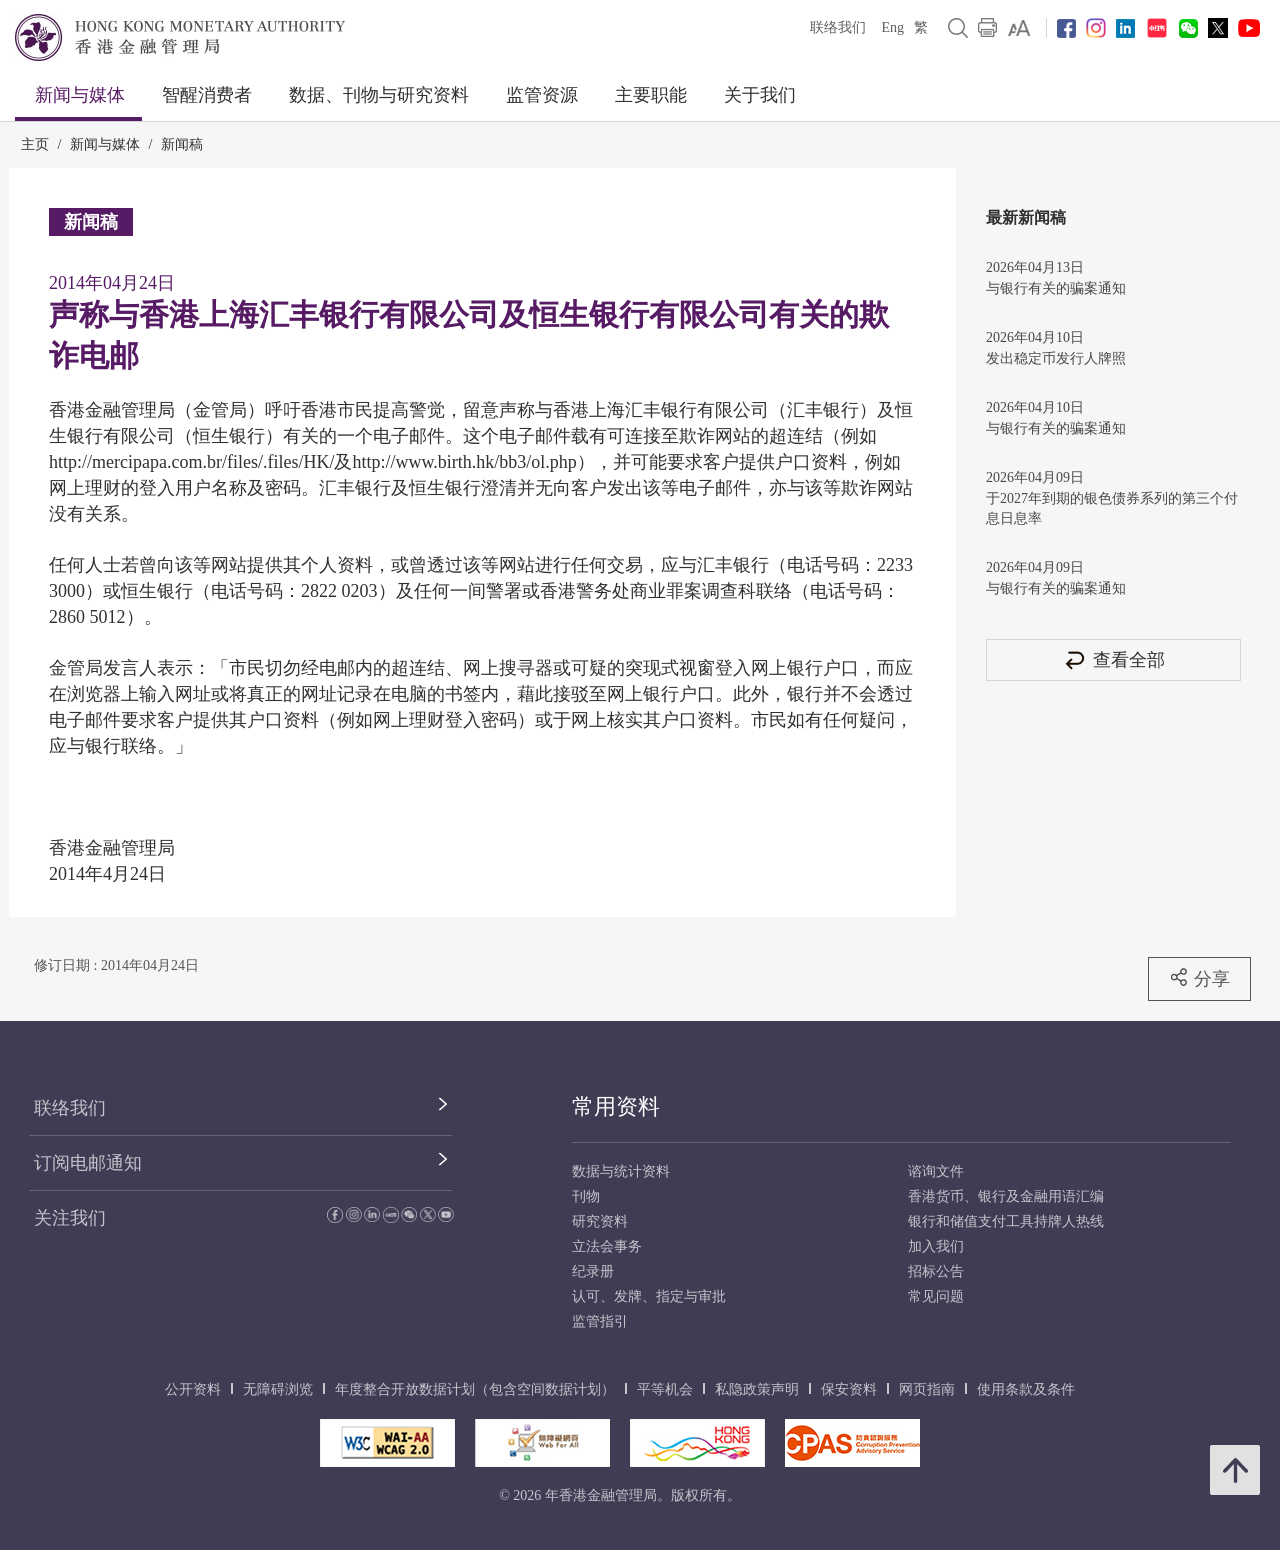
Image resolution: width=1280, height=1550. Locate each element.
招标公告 (936, 1271)
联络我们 (838, 27)
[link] (1019, 28)
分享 (1199, 978)
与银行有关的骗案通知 (1056, 288)
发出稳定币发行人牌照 (1056, 358)
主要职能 (651, 95)
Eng (892, 27)
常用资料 (616, 1106)
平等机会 (665, 1389)
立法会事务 (607, 1246)
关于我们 (760, 95)
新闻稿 (182, 144)
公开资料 (193, 1389)
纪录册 (593, 1271)
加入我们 (936, 1246)
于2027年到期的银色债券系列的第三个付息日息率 (1112, 508)
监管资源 (542, 95)
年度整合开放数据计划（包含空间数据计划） (475, 1389)
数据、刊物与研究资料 (379, 95)
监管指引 (600, 1321)
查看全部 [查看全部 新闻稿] (1114, 659)
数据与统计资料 (621, 1171)
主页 (35, 144)
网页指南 (927, 1389)
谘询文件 (936, 1171)
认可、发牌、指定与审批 (649, 1296)
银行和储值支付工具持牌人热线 (1006, 1221)
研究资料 (600, 1221)
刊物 (586, 1196)
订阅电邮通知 (88, 1163)
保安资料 (849, 1389)
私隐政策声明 (757, 1389)
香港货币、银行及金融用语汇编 (1006, 1196)
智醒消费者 (207, 95)
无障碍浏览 (278, 1389)
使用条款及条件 (1026, 1389)
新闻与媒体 (80, 95)
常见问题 (936, 1296)
